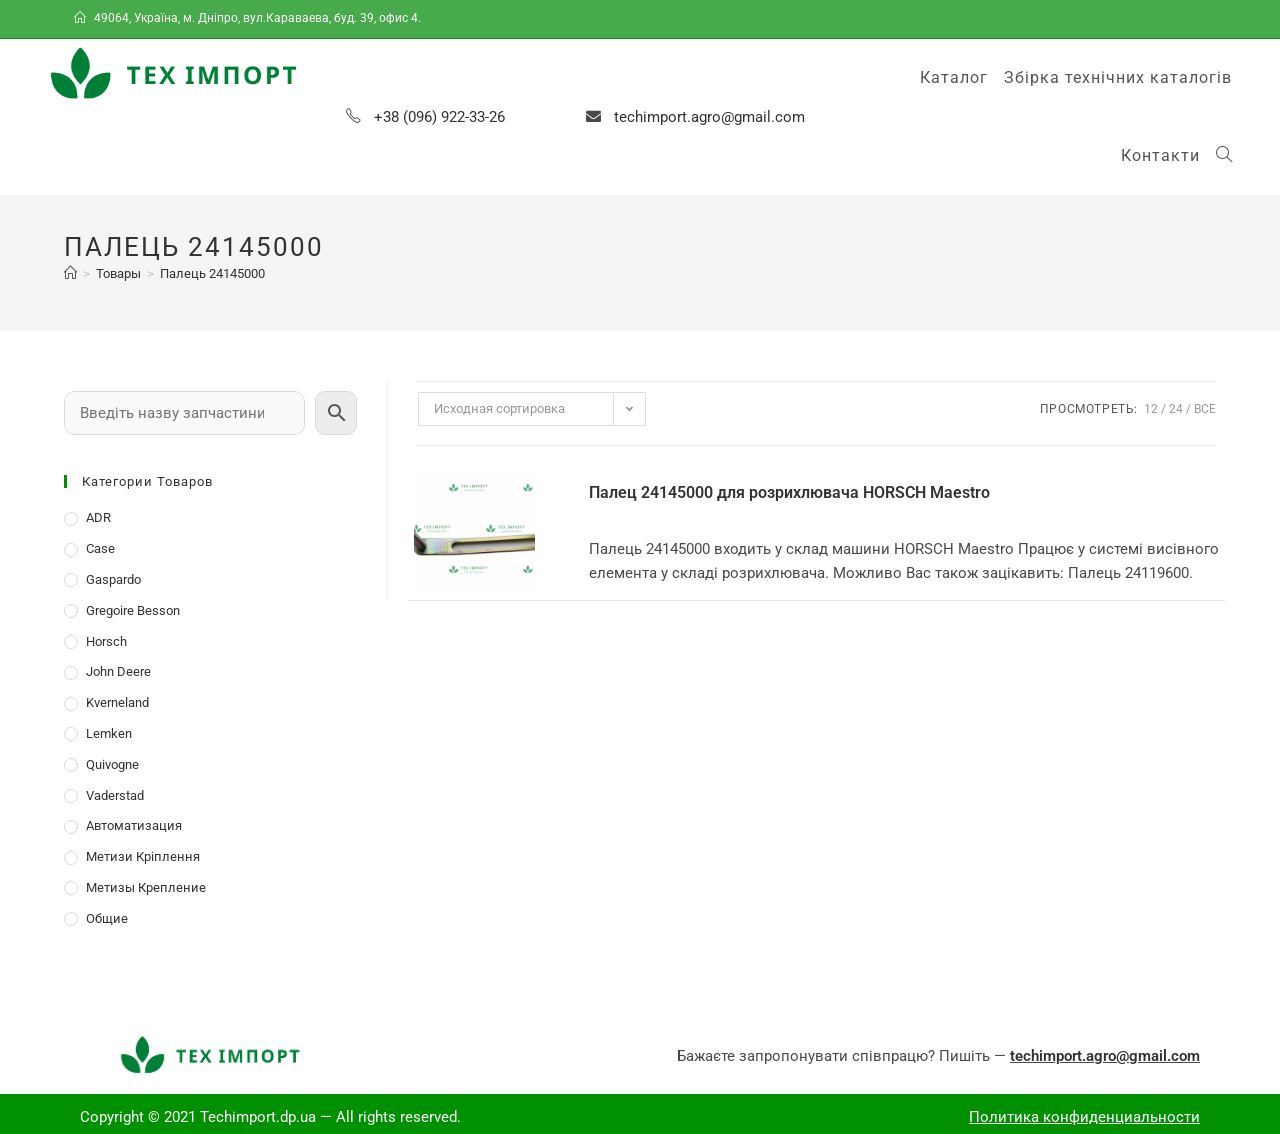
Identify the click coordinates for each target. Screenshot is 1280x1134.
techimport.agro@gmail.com (709, 117)
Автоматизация (134, 825)
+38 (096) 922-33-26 (439, 117)
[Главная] (70, 273)
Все (1205, 409)
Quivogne (112, 764)
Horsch (106, 641)
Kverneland (117, 702)
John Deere (118, 671)
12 (1151, 409)
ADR (98, 517)
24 (1176, 409)
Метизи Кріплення (143, 856)
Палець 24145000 (212, 273)
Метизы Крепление (146, 887)
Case (100, 548)
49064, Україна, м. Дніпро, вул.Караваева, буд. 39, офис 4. (249, 18)
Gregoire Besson (133, 610)
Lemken (109, 733)
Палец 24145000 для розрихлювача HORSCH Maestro (789, 492)
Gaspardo (113, 579)
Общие (107, 918)
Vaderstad (115, 795)
